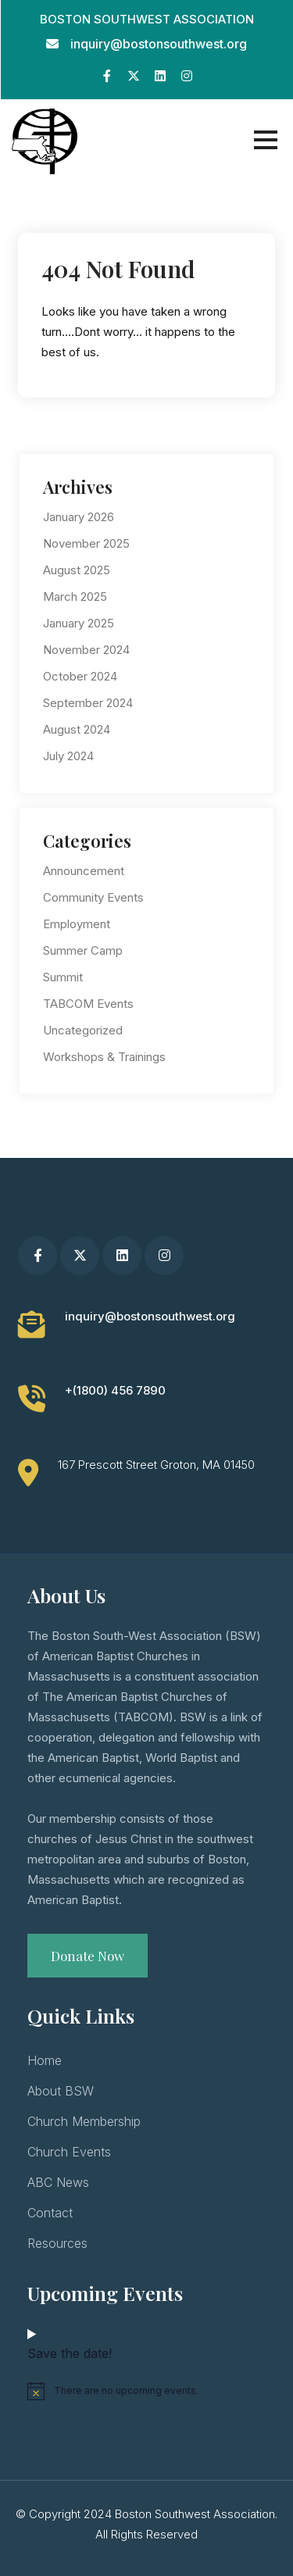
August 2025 (76, 570)
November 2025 (86, 543)
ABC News (58, 2182)
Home (44, 2060)
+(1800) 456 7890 (115, 1390)
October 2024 (80, 676)
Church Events (69, 2152)
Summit (63, 977)
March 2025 (75, 596)
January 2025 (78, 623)
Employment (76, 923)
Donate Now (87, 1955)
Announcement (83, 870)
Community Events (93, 897)
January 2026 (78, 516)
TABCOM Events (88, 1003)
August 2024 (76, 729)
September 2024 (88, 702)
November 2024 (86, 649)
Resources (57, 2243)
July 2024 (68, 756)
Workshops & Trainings (104, 1056)
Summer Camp (83, 950)
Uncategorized (83, 1030)
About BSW (60, 2091)
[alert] (146, 2390)
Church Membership (84, 2121)
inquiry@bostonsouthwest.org (158, 44)
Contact (50, 2213)
